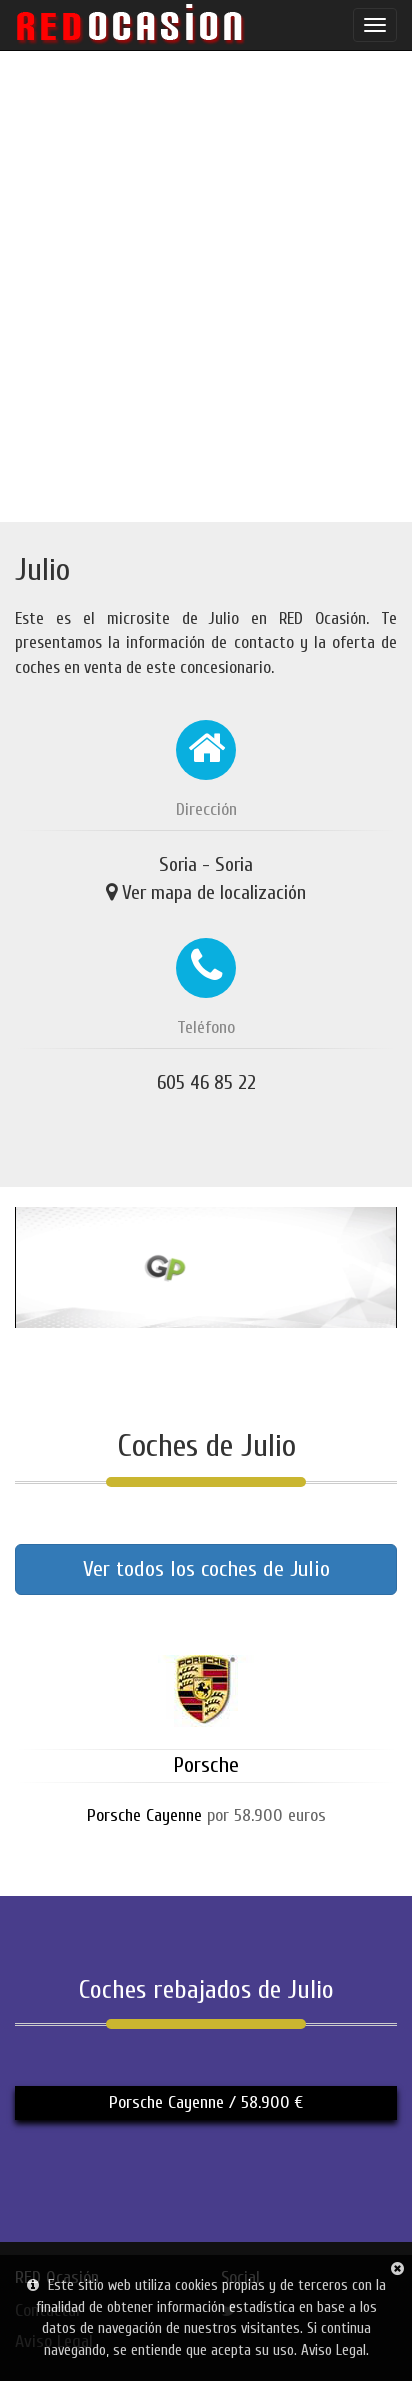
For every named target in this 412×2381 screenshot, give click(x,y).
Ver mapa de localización (214, 892)
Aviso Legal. (335, 2350)
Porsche (206, 1765)
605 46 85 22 (206, 1082)
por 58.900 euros (206, 1815)
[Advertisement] (206, 286)
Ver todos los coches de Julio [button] (206, 1569)
